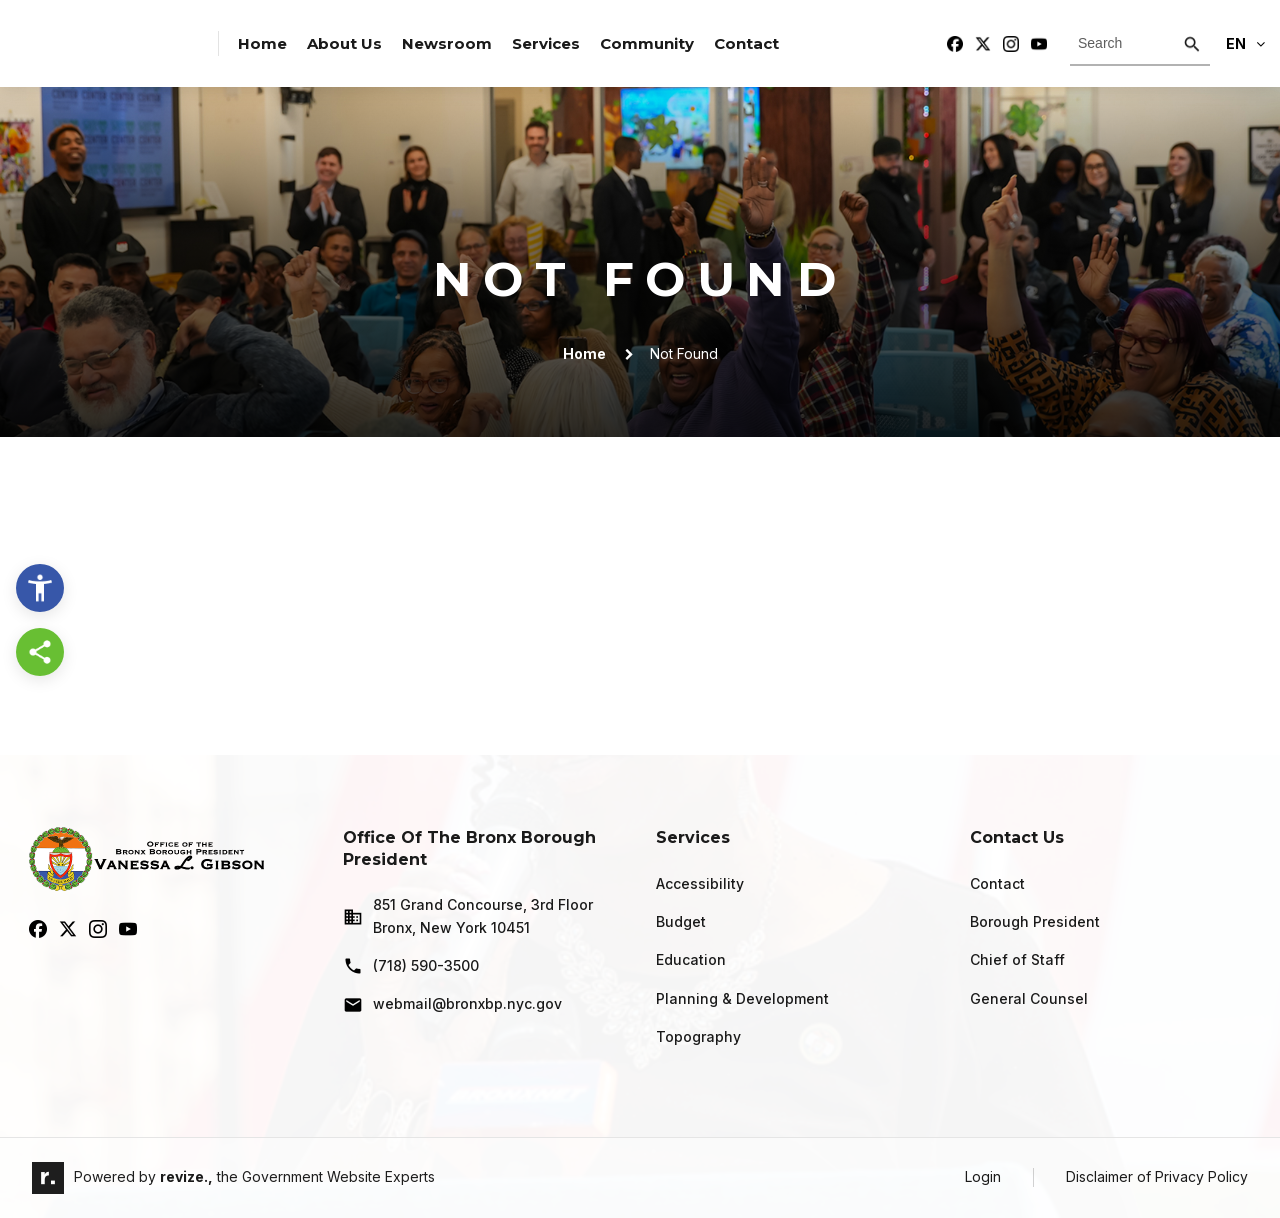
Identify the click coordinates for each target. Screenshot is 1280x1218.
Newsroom (447, 43)
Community (647, 43)
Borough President (1035, 921)
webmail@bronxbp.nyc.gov (452, 1005)
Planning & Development (742, 998)
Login (983, 1176)
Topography (698, 1036)
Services (546, 43)
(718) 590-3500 (411, 966)
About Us (344, 43)
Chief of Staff (1017, 959)
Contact (746, 43)
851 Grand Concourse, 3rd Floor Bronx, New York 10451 (468, 915)
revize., (186, 1176)
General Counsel (1029, 998)
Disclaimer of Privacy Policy (1157, 1176)
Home (262, 43)
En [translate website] (1245, 43)
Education (691, 959)
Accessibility (700, 883)
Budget (681, 921)
